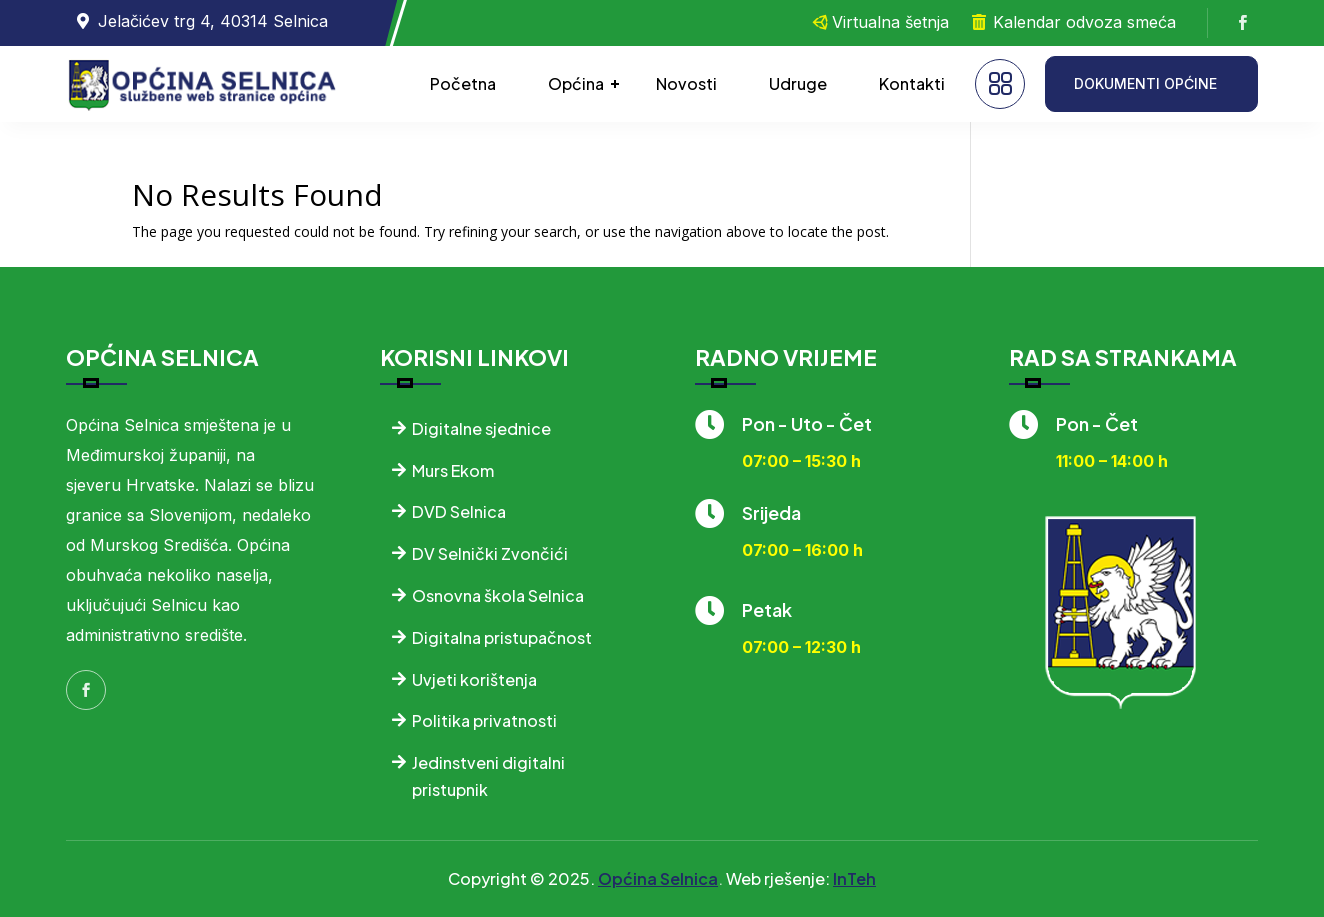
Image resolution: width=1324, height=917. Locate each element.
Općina (576, 83)
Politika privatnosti (484, 720)
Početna (463, 83)
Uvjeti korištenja (474, 679)
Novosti (686, 83)
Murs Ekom (453, 470)
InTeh (854, 878)
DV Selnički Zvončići (490, 553)
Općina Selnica (658, 878)
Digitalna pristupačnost (502, 637)
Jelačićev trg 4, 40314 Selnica (213, 21)
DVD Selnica (459, 511)
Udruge (798, 83)
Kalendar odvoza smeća (1084, 22)
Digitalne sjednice (481, 428)
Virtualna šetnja (890, 22)
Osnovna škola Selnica (498, 595)
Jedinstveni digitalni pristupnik (488, 776)
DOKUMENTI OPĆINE (1145, 83)
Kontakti (912, 83)
